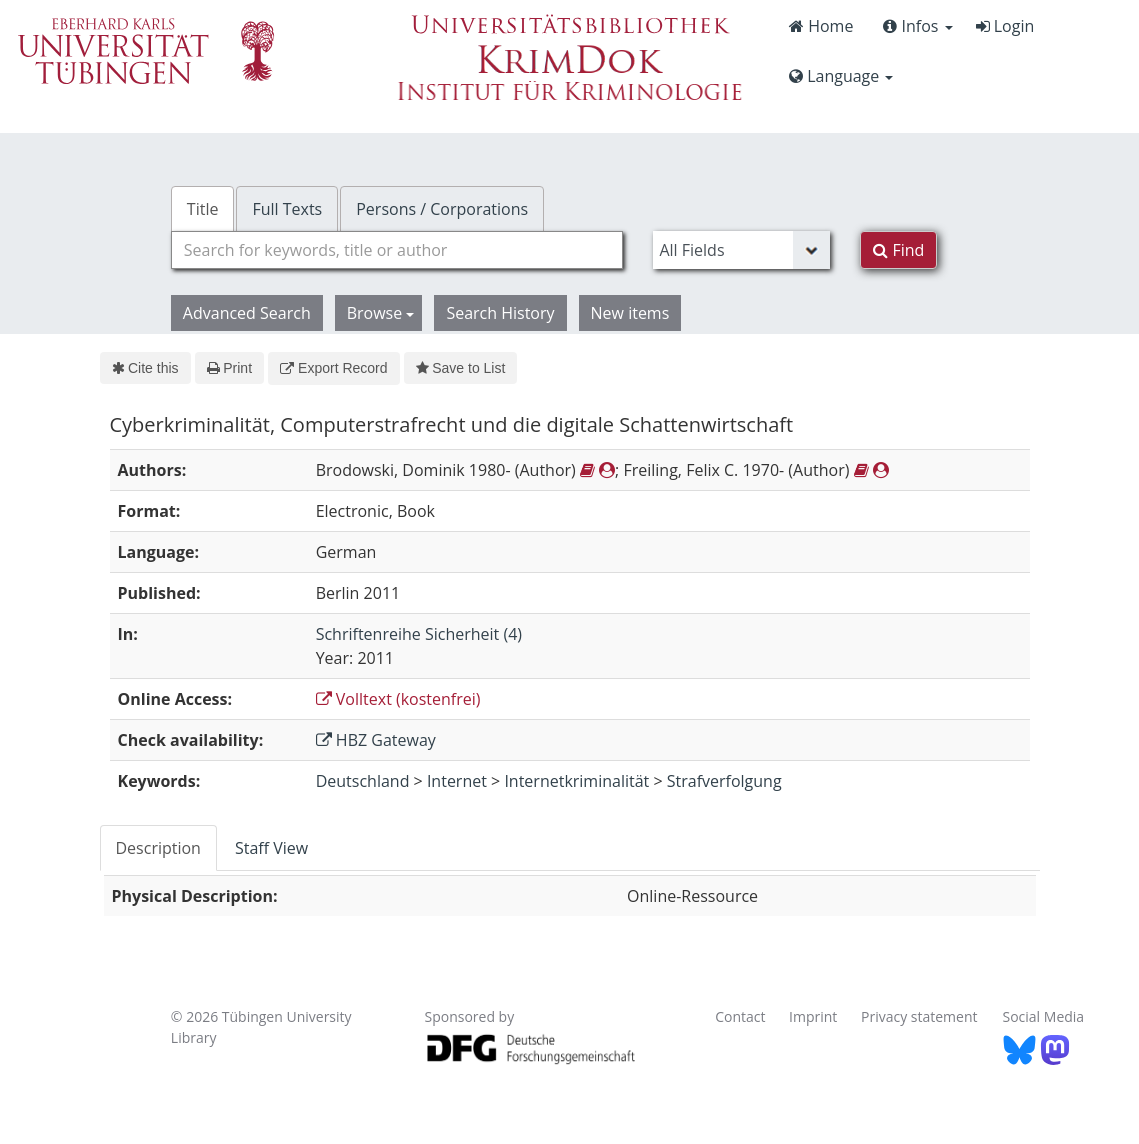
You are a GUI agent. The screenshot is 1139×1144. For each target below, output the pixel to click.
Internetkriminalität (576, 781)
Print (229, 368)
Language (841, 76)
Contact (740, 1016)
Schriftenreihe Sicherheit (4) (419, 634)
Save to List (461, 368)
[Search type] (741, 250)
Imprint (813, 1016)
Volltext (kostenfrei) (398, 699)
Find (898, 250)
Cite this (145, 368)
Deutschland (363, 781)
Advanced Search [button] (247, 313)
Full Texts (287, 209)
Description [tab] (158, 848)
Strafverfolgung (724, 781)
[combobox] (397, 250)
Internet (457, 781)
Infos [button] (917, 26)
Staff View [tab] (271, 848)
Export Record (333, 368)
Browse (381, 313)
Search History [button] (500, 313)
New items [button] (630, 313)
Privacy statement (919, 1016)
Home (821, 26)
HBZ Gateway (376, 740)
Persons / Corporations (442, 209)
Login (1005, 26)
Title (203, 209)
